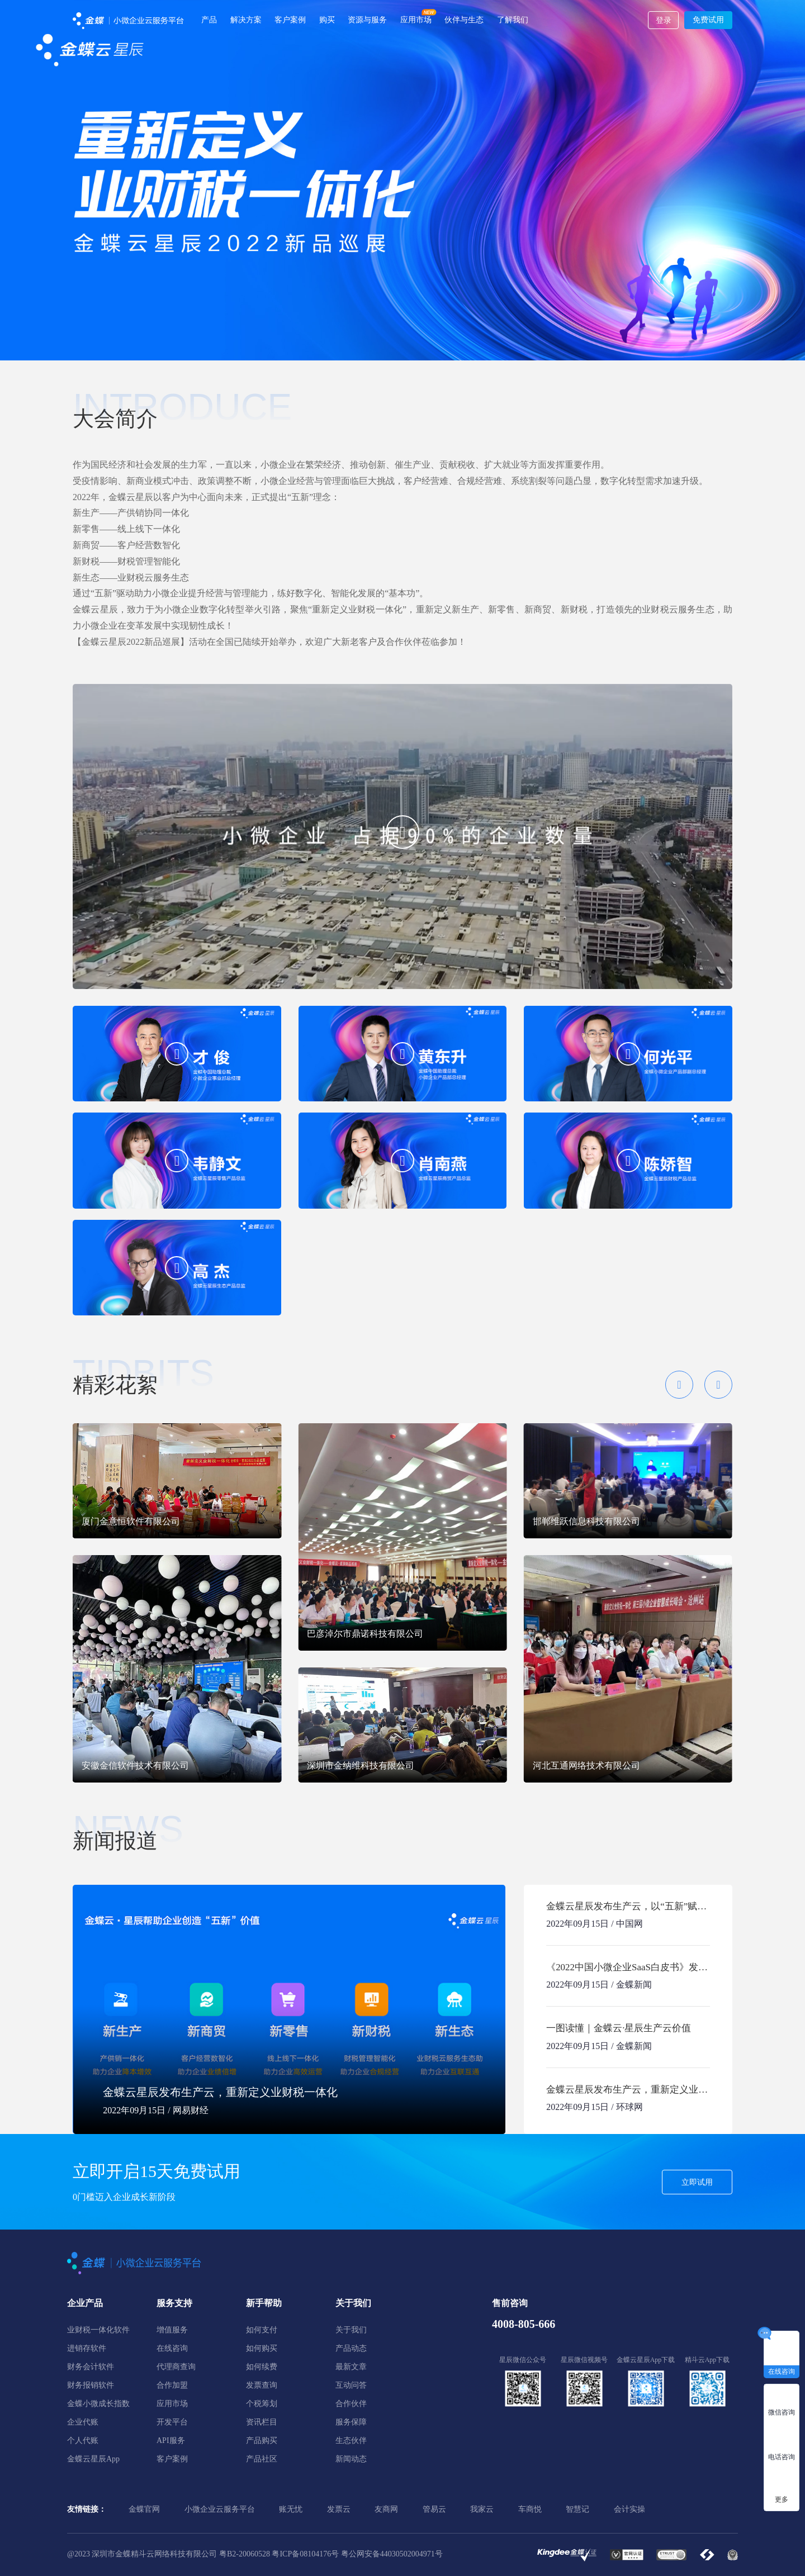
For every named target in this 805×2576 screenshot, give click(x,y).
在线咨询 (172, 2348)
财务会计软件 (90, 2367)
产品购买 (261, 2440)
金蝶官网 (144, 2509)
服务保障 (351, 2422)
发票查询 (261, 2385)
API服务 (171, 2440)
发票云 (339, 2509)
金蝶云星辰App (93, 2459)
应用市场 (416, 19)
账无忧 (290, 2509)
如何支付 (261, 2330)
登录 (663, 20)
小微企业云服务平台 (219, 2509)
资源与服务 (367, 19)
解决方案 (246, 19)
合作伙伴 (351, 2403)
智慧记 (577, 2509)
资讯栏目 (261, 2422)
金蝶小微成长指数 (98, 2403)
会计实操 (629, 2509)
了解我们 (512, 19)
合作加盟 (172, 2385)
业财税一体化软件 (98, 2330)
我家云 (482, 2509)
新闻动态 (351, 2459)
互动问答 (351, 2385)
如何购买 (261, 2348)
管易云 (434, 2509)
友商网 (386, 2509)
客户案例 (290, 19)
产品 (209, 19)
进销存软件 (86, 2348)
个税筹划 (261, 2403)
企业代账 (82, 2422)
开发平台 (172, 2422)
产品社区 (261, 2459)
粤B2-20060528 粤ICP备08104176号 (279, 2554)
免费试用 (708, 20)
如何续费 (261, 2367)
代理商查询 (176, 2367)
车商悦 (530, 2509)
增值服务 (172, 2330)
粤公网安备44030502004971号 (392, 2554)
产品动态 (351, 2348)
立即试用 (697, 2182)
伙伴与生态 (464, 19)
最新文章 (351, 2367)
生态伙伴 (351, 2440)
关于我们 (351, 2330)
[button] (679, 1385)
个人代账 (82, 2440)
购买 (327, 19)
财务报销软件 (90, 2385)
